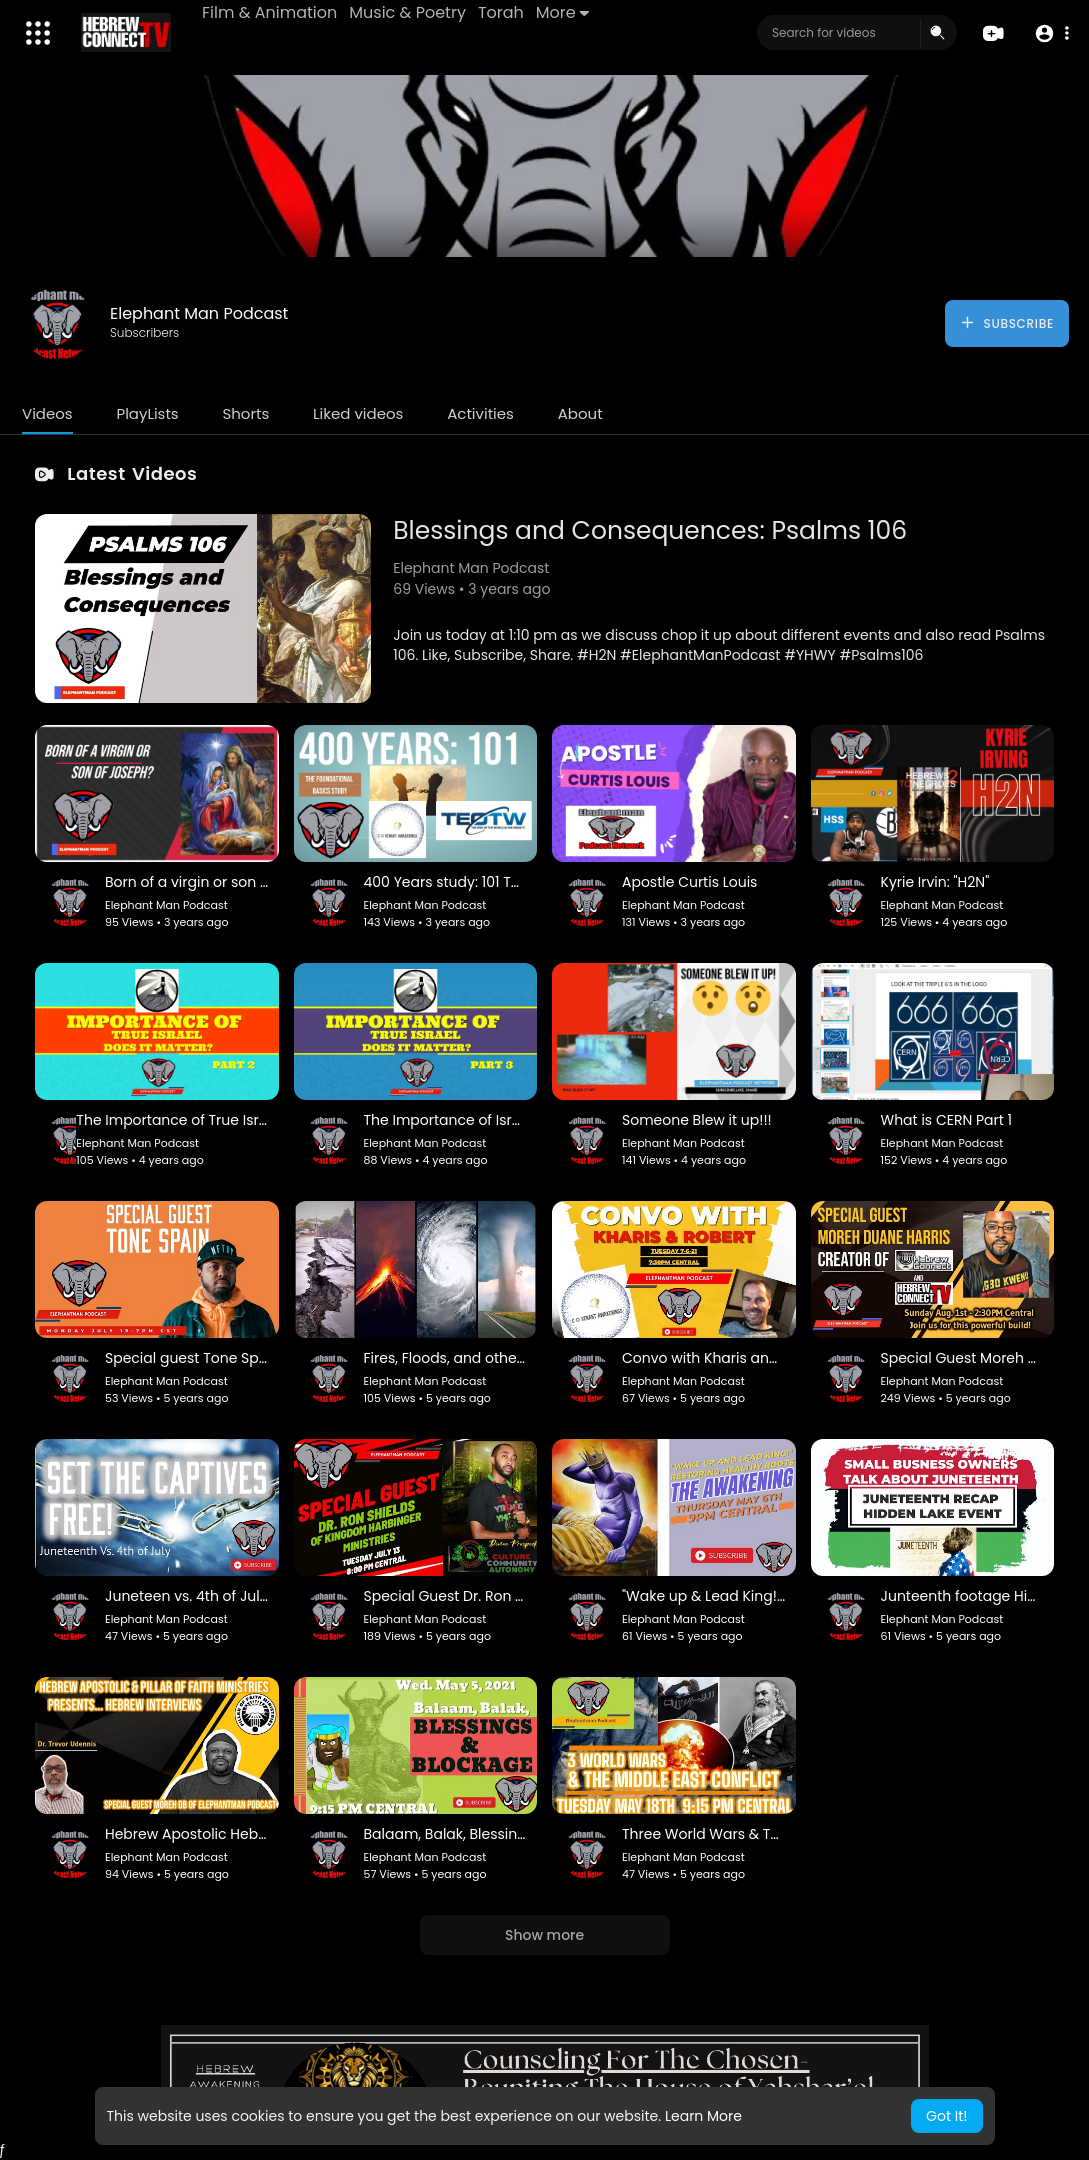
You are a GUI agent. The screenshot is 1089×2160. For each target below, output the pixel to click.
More (562, 12)
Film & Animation (269, 12)
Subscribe (1006, 323)
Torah (501, 12)
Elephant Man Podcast (199, 313)
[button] (1051, 33)
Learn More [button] (703, 2116)
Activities (480, 413)
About (580, 413)
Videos (47, 413)
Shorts (245, 413)
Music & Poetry (407, 12)
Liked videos (358, 413)
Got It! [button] (946, 2116)
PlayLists (147, 413)
